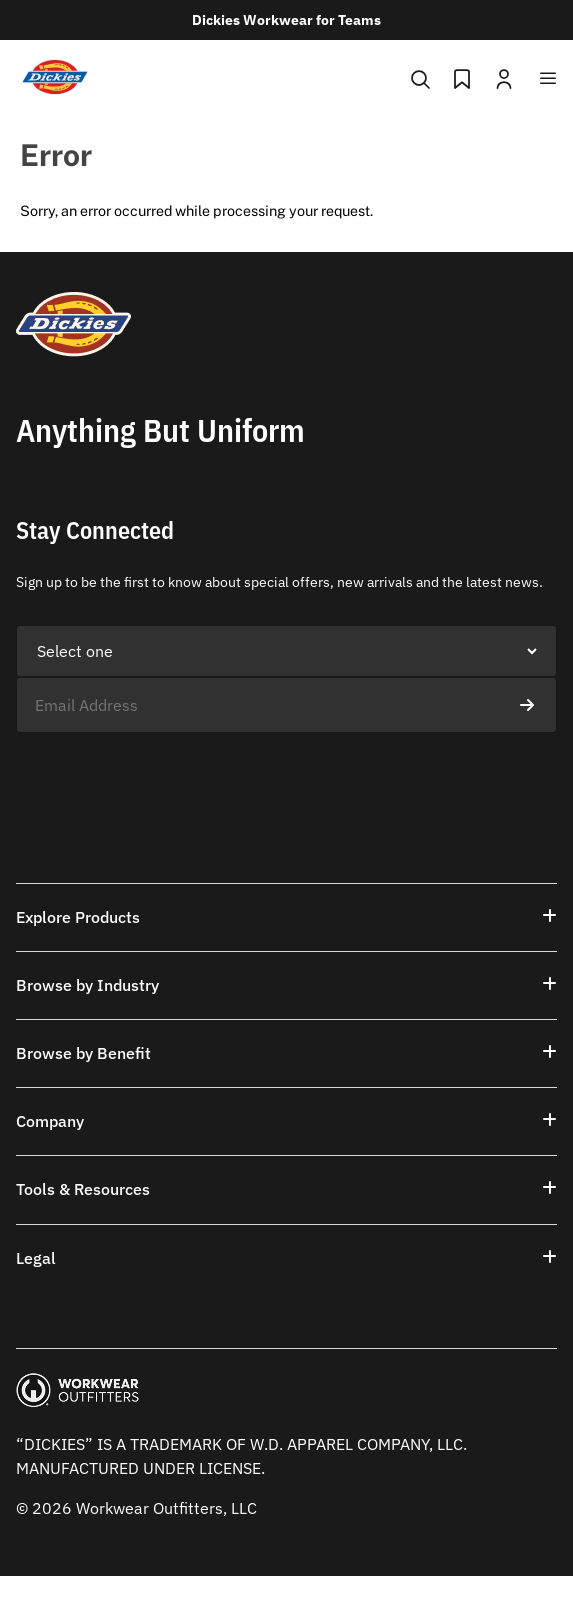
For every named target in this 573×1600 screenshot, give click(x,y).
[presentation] (168, 772)
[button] (286, 917)
